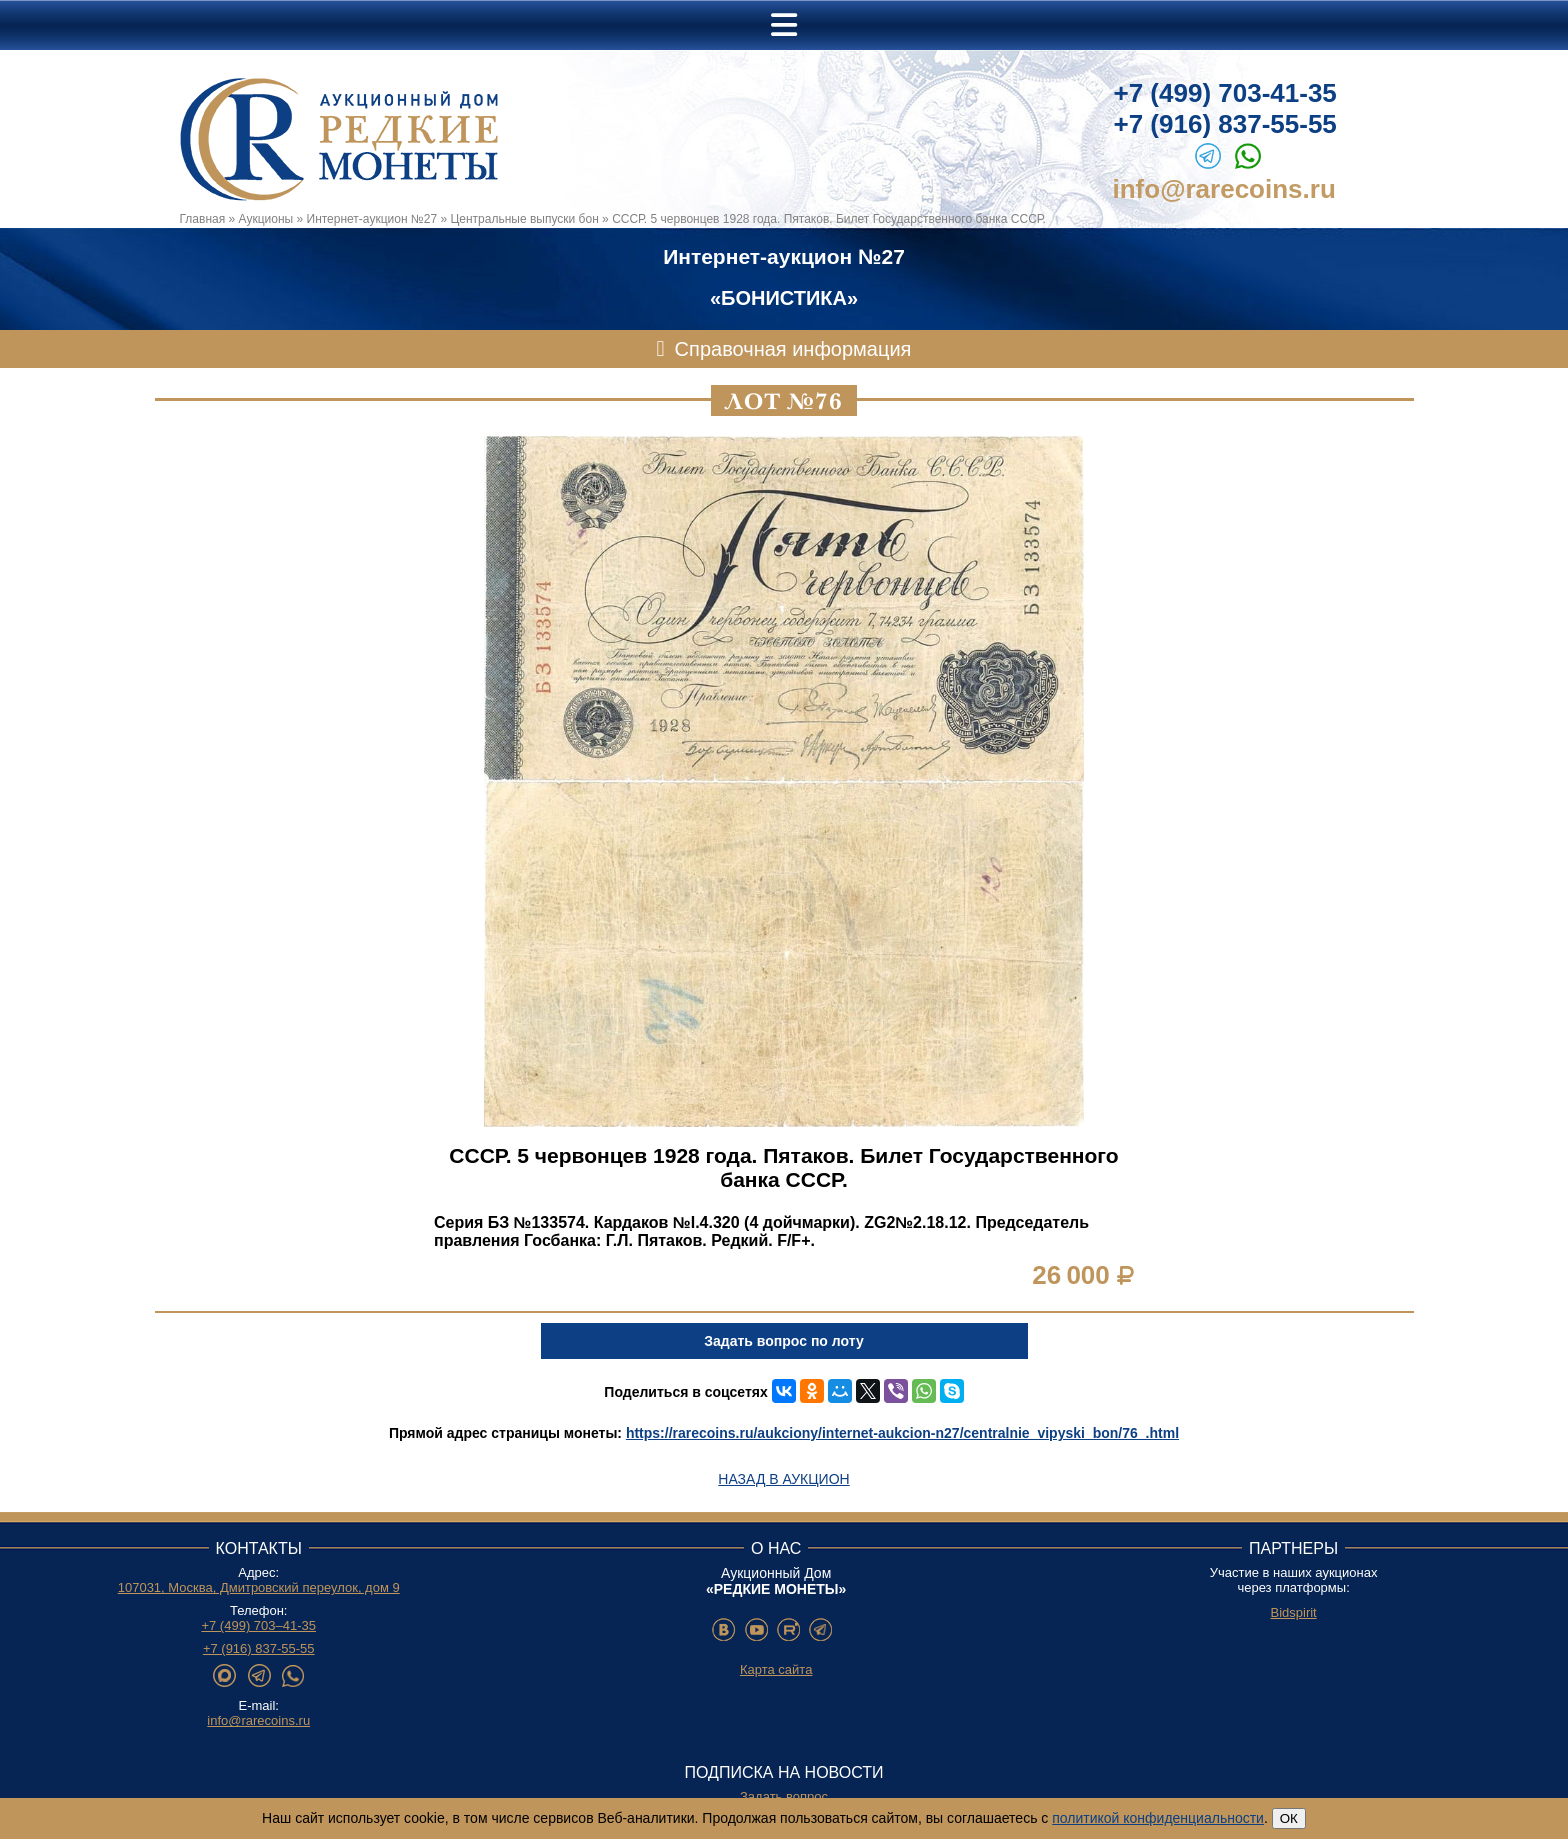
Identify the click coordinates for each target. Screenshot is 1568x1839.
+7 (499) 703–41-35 (258, 1625)
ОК (1289, 1818)
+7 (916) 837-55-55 (1225, 124)
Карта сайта (776, 1669)
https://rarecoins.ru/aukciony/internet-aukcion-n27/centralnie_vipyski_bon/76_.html (902, 1433)
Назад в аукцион (783, 1479)
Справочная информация (793, 349)
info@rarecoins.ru (1224, 189)
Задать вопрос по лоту (783, 1341)
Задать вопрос (784, 1796)
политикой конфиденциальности (1158, 1818)
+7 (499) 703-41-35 (1225, 93)
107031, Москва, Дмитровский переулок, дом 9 (259, 1587)
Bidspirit (1293, 1612)
